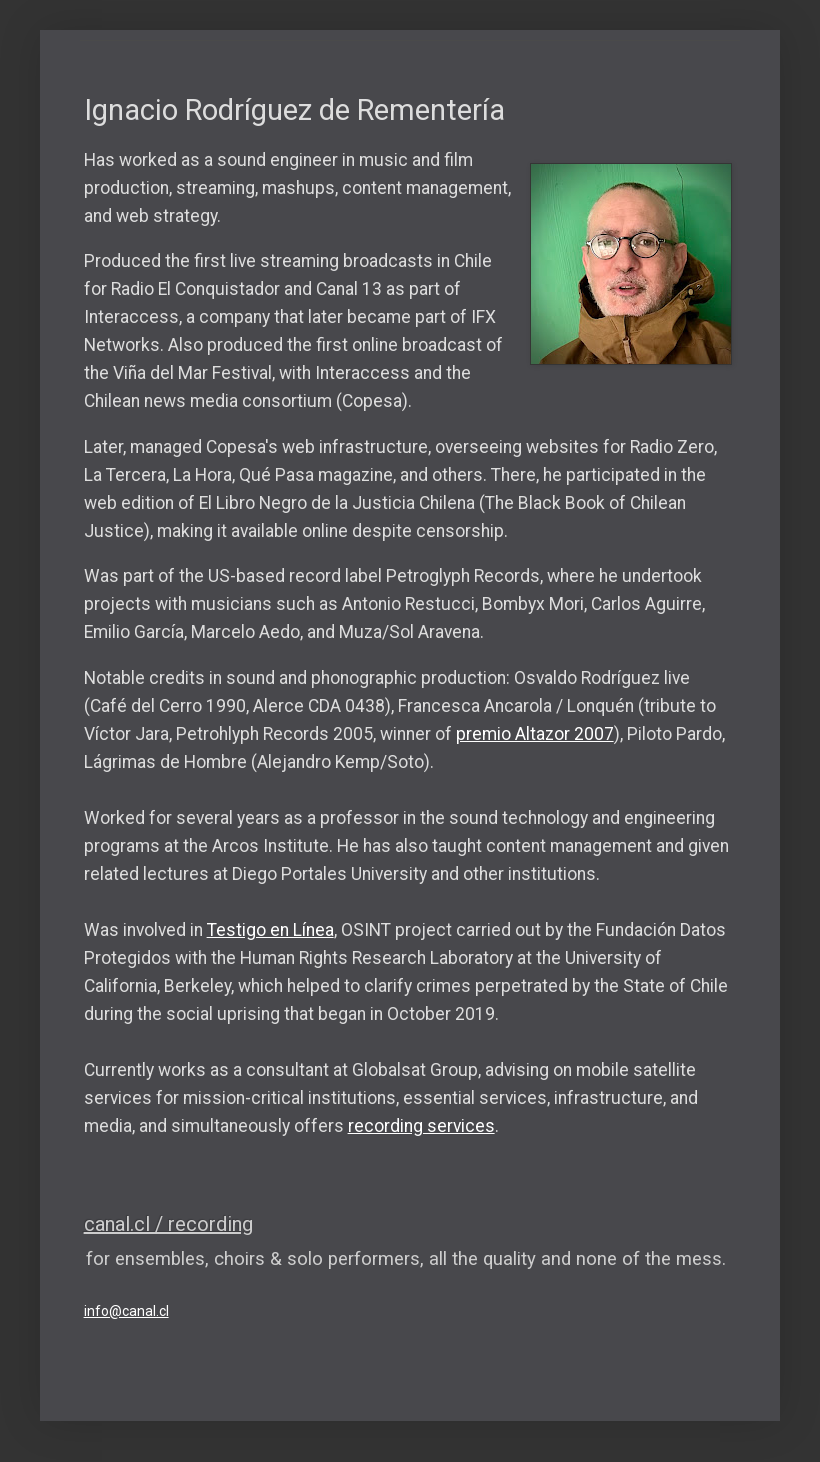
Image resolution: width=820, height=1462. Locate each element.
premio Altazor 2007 (535, 734)
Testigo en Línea (270, 930)
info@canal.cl (126, 1311)
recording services (421, 1126)
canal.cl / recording (168, 1224)
